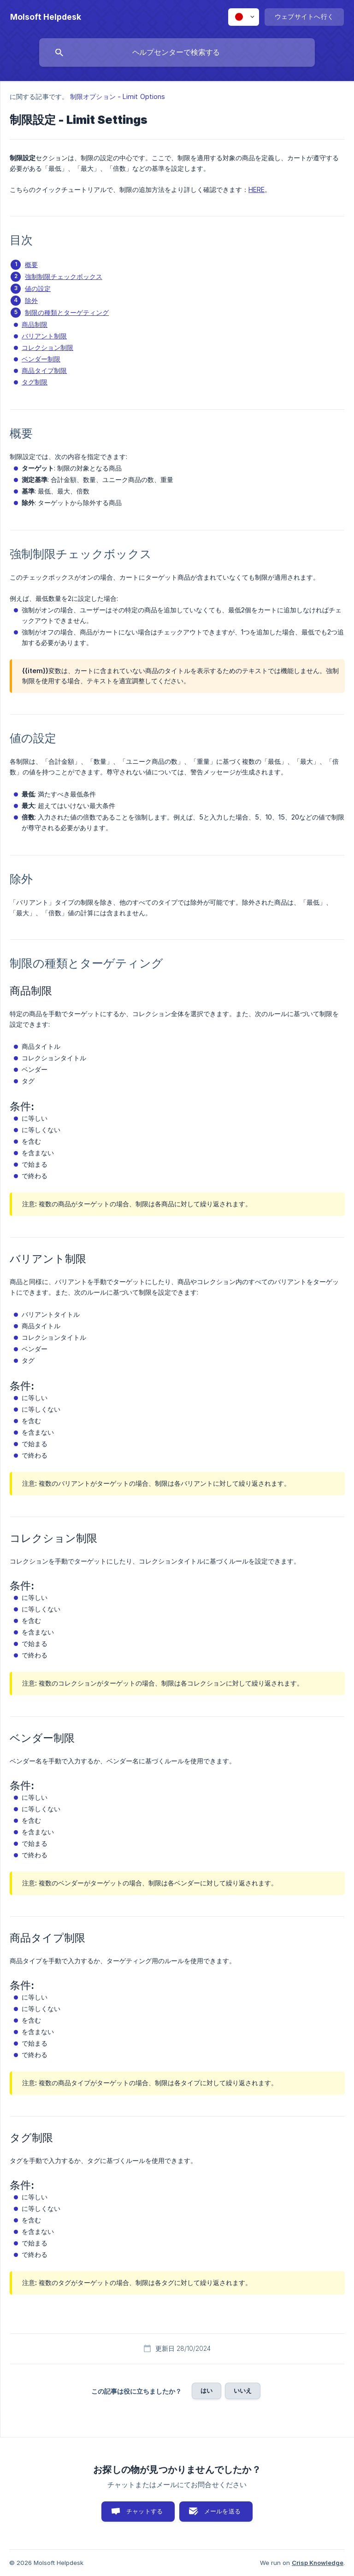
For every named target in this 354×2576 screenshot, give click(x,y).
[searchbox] (177, 52)
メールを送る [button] (222, 2511)
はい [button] (206, 2390)
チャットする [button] (144, 2511)
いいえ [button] (243, 2390)
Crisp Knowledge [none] (317, 2562)
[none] (45, 17)
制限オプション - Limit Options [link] (117, 96)
